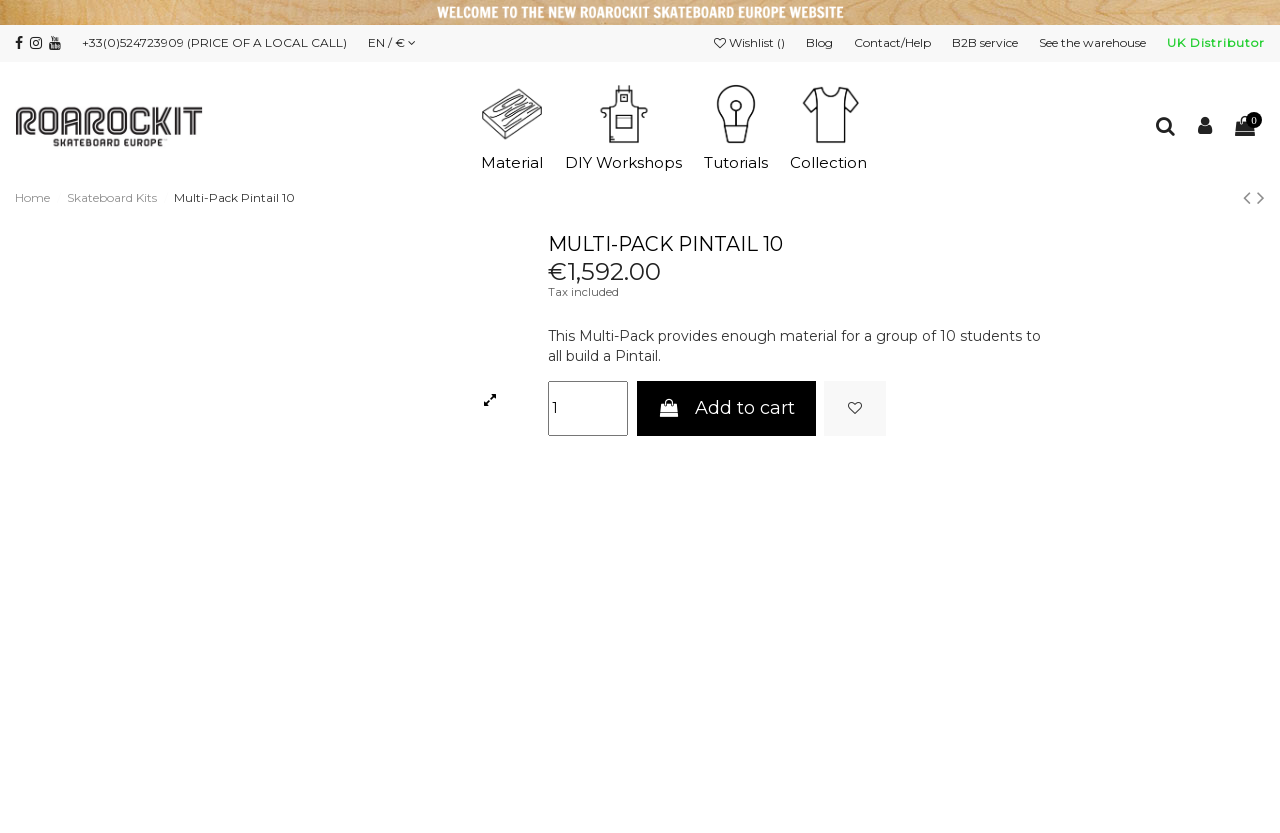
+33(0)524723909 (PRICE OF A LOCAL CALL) (214, 42)
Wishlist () (751, 42)
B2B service (986, 42)
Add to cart (726, 408)
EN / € (392, 42)
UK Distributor (1216, 42)
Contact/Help (894, 42)
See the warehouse (1094, 42)
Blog (821, 42)
